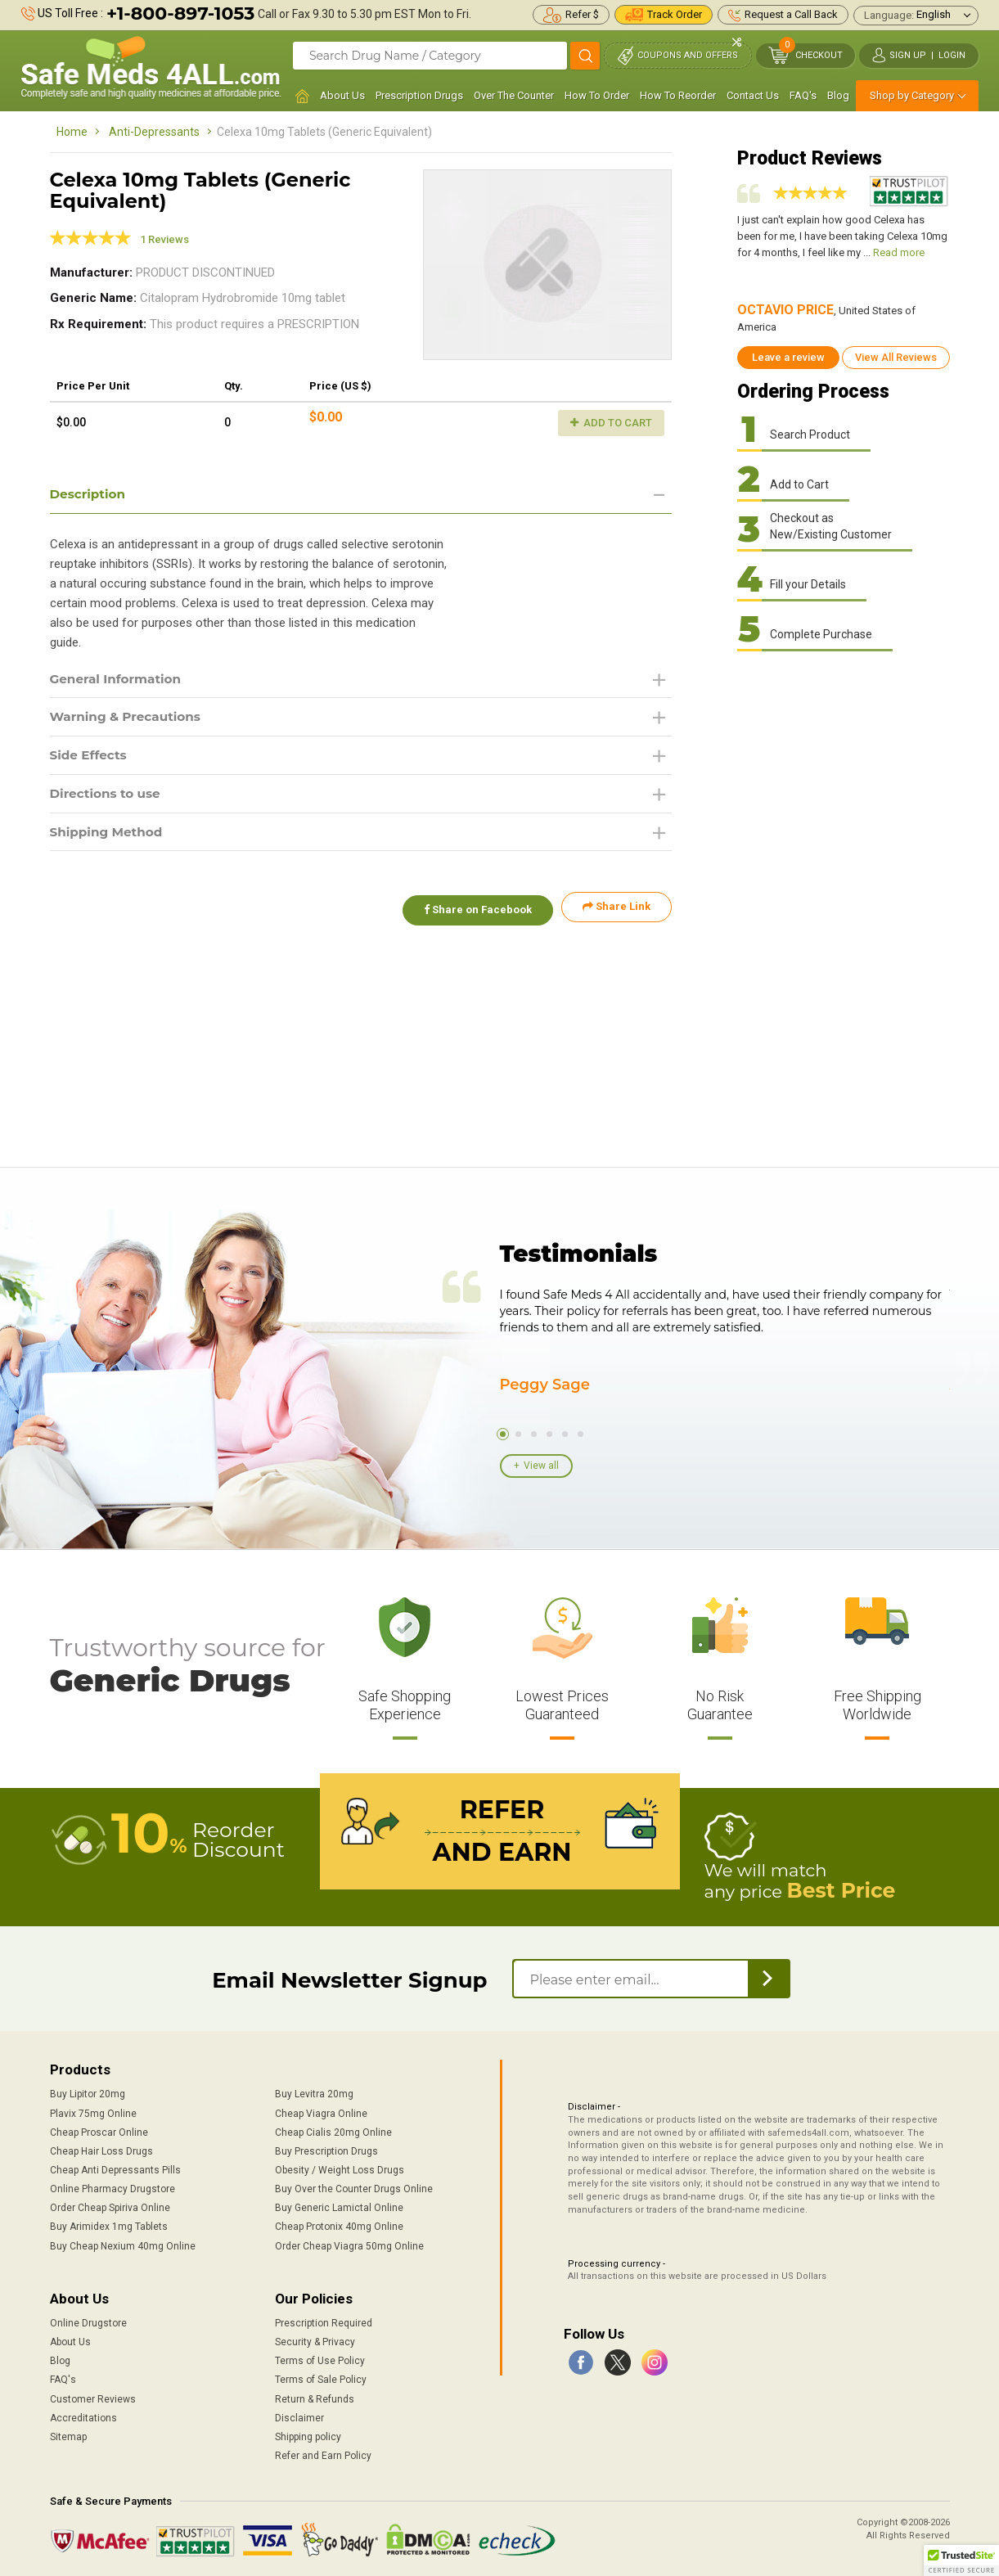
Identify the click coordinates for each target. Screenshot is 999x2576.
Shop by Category (912, 95)
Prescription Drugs (419, 95)
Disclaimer (299, 2415)
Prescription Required (323, 2321)
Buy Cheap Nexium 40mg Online (123, 2243)
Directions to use (108, 796)
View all (541, 1465)
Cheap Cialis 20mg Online (333, 2130)
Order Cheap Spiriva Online (110, 2206)
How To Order (597, 95)
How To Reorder (678, 95)
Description (89, 494)
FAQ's (803, 95)
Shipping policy (308, 2435)
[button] (961, 2560)
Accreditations (83, 2415)
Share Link (616, 912)
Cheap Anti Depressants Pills (115, 2168)
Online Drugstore (88, 2321)
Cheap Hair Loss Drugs (101, 2149)
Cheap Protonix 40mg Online (339, 2225)
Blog (838, 95)
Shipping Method (109, 836)
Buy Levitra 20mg (314, 2092)
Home (72, 131)
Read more (899, 252)
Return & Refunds (314, 2397)
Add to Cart (611, 423)
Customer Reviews (93, 2397)
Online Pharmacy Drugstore (112, 2187)
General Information (119, 679)
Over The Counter (514, 95)
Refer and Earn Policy (323, 2454)
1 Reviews (164, 239)
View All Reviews (896, 357)
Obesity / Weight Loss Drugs (339, 2168)
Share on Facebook (474, 912)
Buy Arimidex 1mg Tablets (109, 2225)
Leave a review (788, 357)
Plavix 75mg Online (93, 2111)
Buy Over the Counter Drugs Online (354, 2187)
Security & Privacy (315, 2340)
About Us (342, 95)
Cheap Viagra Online (321, 2111)
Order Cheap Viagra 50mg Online (349, 2243)
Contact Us (753, 95)
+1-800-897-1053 (180, 13)
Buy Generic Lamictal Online (339, 2206)
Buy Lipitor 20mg (87, 2092)
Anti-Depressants (154, 131)
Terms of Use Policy (320, 2359)
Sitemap (68, 2435)
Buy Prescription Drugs (326, 2149)
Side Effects (90, 757)
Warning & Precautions (129, 719)
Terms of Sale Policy (321, 2378)
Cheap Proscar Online (99, 2130)
